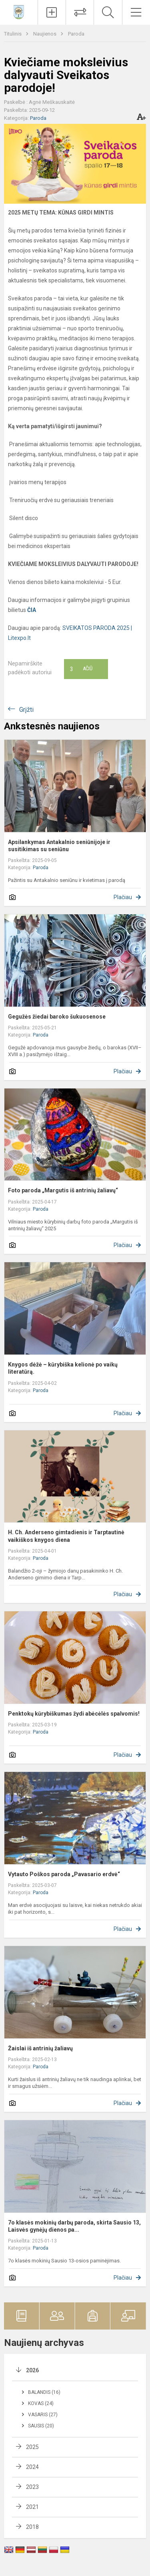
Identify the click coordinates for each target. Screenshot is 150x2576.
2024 (32, 2467)
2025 (32, 2447)
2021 (32, 2507)
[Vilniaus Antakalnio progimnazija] (19, 11)
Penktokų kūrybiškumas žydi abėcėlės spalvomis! (74, 1713)
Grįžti (26, 709)
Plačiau (123, 897)
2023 (32, 2487)
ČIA (31, 610)
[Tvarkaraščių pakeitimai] (80, 12)
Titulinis (13, 34)
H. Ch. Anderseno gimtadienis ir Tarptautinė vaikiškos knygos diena (66, 1536)
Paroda (76, 34)
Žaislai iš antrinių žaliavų (40, 2048)
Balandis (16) (44, 2392)
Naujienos (45, 34)
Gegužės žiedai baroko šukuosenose (57, 1016)
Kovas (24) (41, 2403)
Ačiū (81, 669)
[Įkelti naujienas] (52, 12)
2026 (32, 2370)
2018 (32, 2527)
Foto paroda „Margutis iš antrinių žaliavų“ (63, 1190)
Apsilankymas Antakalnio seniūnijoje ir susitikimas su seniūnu (59, 845)
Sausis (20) (41, 2426)
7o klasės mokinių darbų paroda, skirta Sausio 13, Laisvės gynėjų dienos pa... (74, 2226)
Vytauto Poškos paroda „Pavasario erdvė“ (64, 1874)
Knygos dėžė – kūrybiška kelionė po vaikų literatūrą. (63, 1368)
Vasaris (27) (43, 2414)
